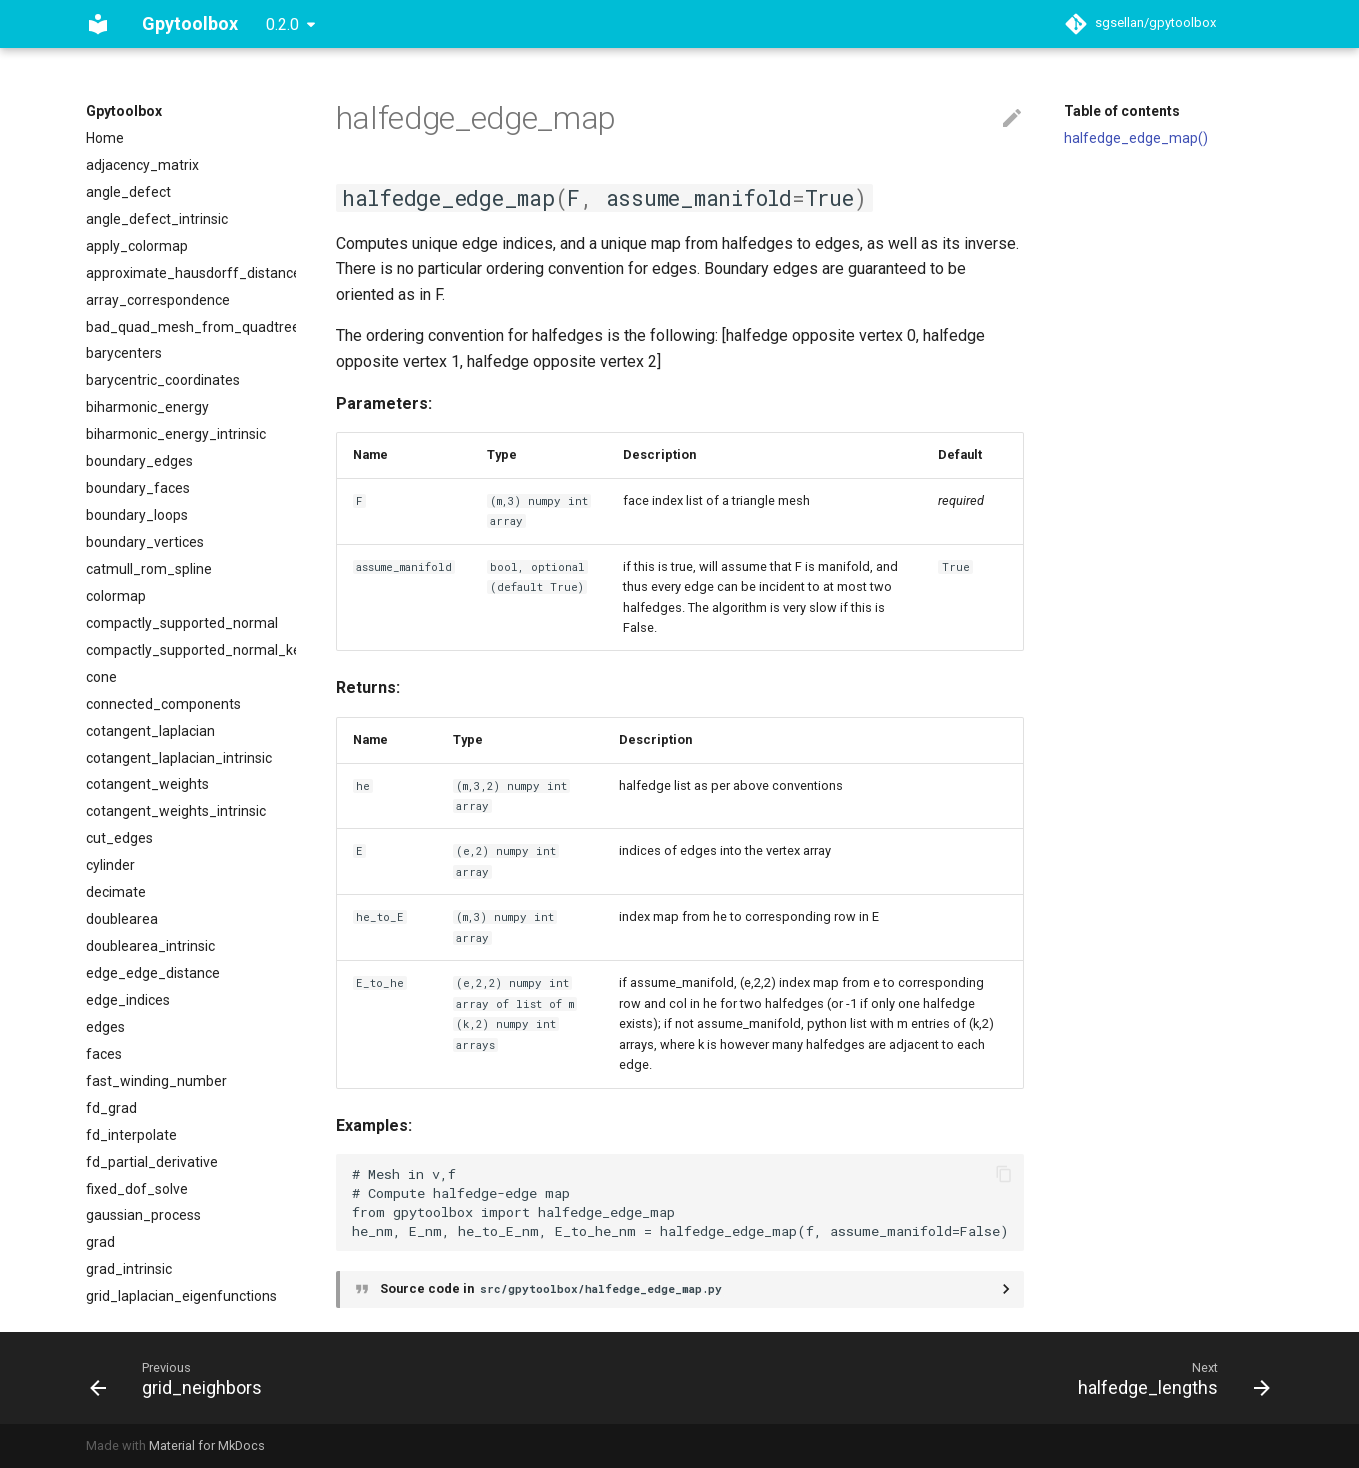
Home (105, 138)
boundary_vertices (145, 542)
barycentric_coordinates (163, 380)
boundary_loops (137, 515)
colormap (116, 596)
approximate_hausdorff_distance (191, 273)
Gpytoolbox (124, 111)
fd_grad (111, 1108)
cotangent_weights (147, 784)
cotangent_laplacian (150, 731)
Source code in (552, 1288)
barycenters (124, 353)
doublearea (122, 919)
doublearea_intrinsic (150, 946)
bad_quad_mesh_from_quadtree (191, 327)
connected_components (163, 704)
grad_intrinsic (129, 1269)
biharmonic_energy (147, 407)
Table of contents (1122, 111)
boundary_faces (138, 488)
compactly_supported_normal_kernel (191, 650)
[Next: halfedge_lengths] (1168, 1378)
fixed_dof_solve (137, 1189)
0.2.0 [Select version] (282, 24)
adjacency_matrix (142, 165)
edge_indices (128, 1000)
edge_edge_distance (153, 973)
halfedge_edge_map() (1136, 138)
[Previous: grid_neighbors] (182, 1378)
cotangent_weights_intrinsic (176, 811)
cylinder (110, 865)
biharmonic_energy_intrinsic (176, 434)
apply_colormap (137, 246)
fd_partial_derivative (152, 1162)
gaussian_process (143, 1215)
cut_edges (119, 838)
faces (104, 1054)
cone (101, 677)
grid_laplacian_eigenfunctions (181, 1296)
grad (100, 1242)
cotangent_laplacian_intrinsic (179, 758)
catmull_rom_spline (149, 569)
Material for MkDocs (207, 1445)
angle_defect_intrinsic (157, 219)
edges (105, 1027)
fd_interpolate (131, 1135)
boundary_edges (139, 461)
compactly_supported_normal (182, 623)
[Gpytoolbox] (98, 24)
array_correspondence (158, 300)
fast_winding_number (156, 1081)
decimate (116, 892)
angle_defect (128, 192)
